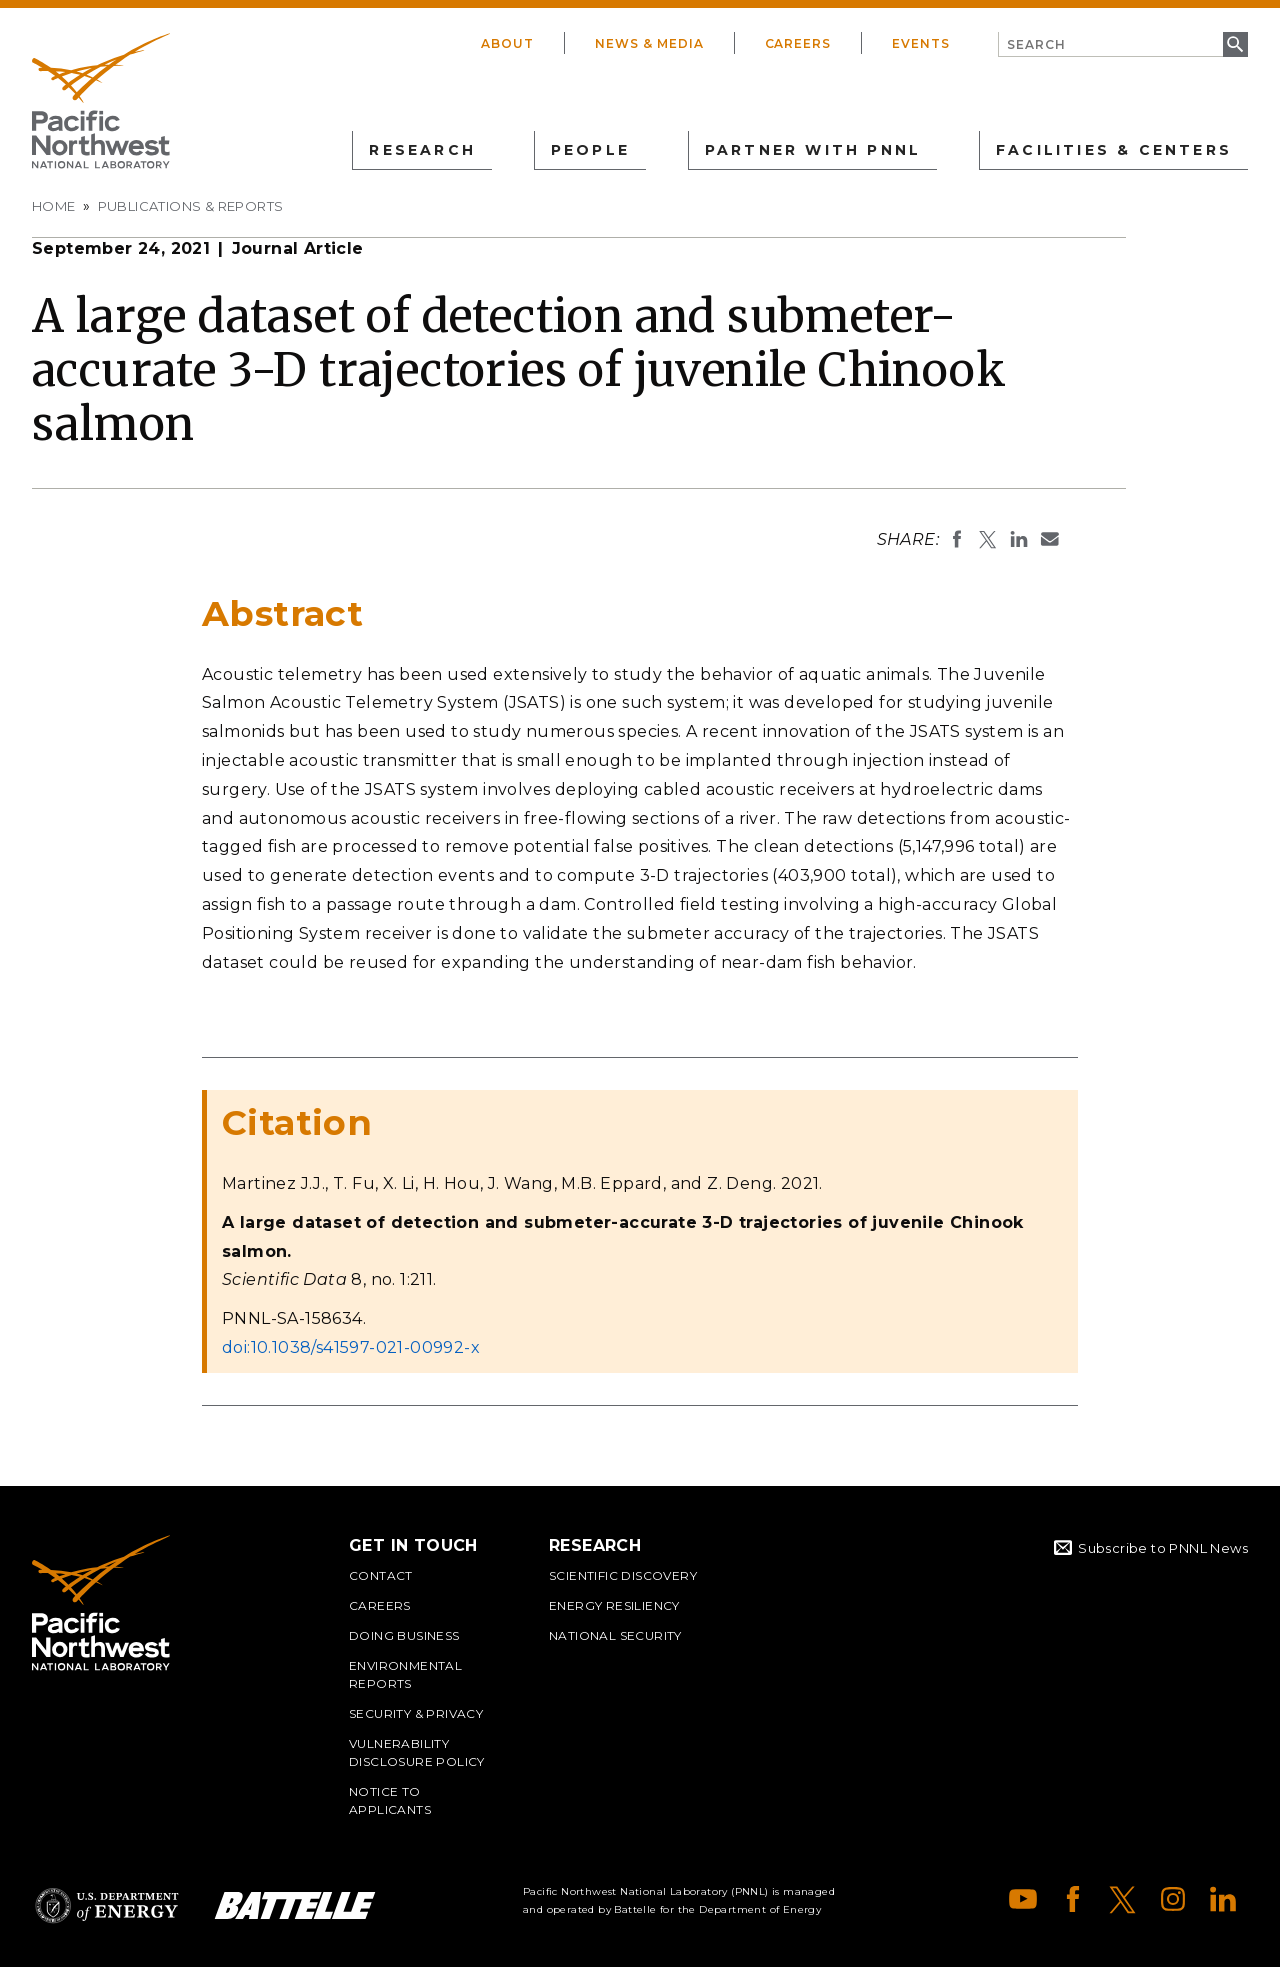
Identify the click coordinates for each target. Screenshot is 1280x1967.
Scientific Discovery (623, 1575)
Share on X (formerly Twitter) (988, 539)
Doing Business (404, 1635)
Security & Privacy (416, 1713)
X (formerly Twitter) (1123, 1899)
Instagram (1173, 1899)
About (507, 43)
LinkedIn (1223, 1899)
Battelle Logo (295, 1905)
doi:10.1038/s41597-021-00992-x (351, 1347)
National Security (615, 1635)
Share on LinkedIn (1019, 539)
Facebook (1073, 1899)
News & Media (649, 43)
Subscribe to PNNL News (1163, 1548)
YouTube (1023, 1899)
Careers (798, 43)
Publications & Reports (191, 206)
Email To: (1050, 539)
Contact (381, 1575)
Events (921, 43)
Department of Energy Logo (107, 1905)
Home (54, 206)
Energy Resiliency (614, 1605)
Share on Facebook (957, 539)
